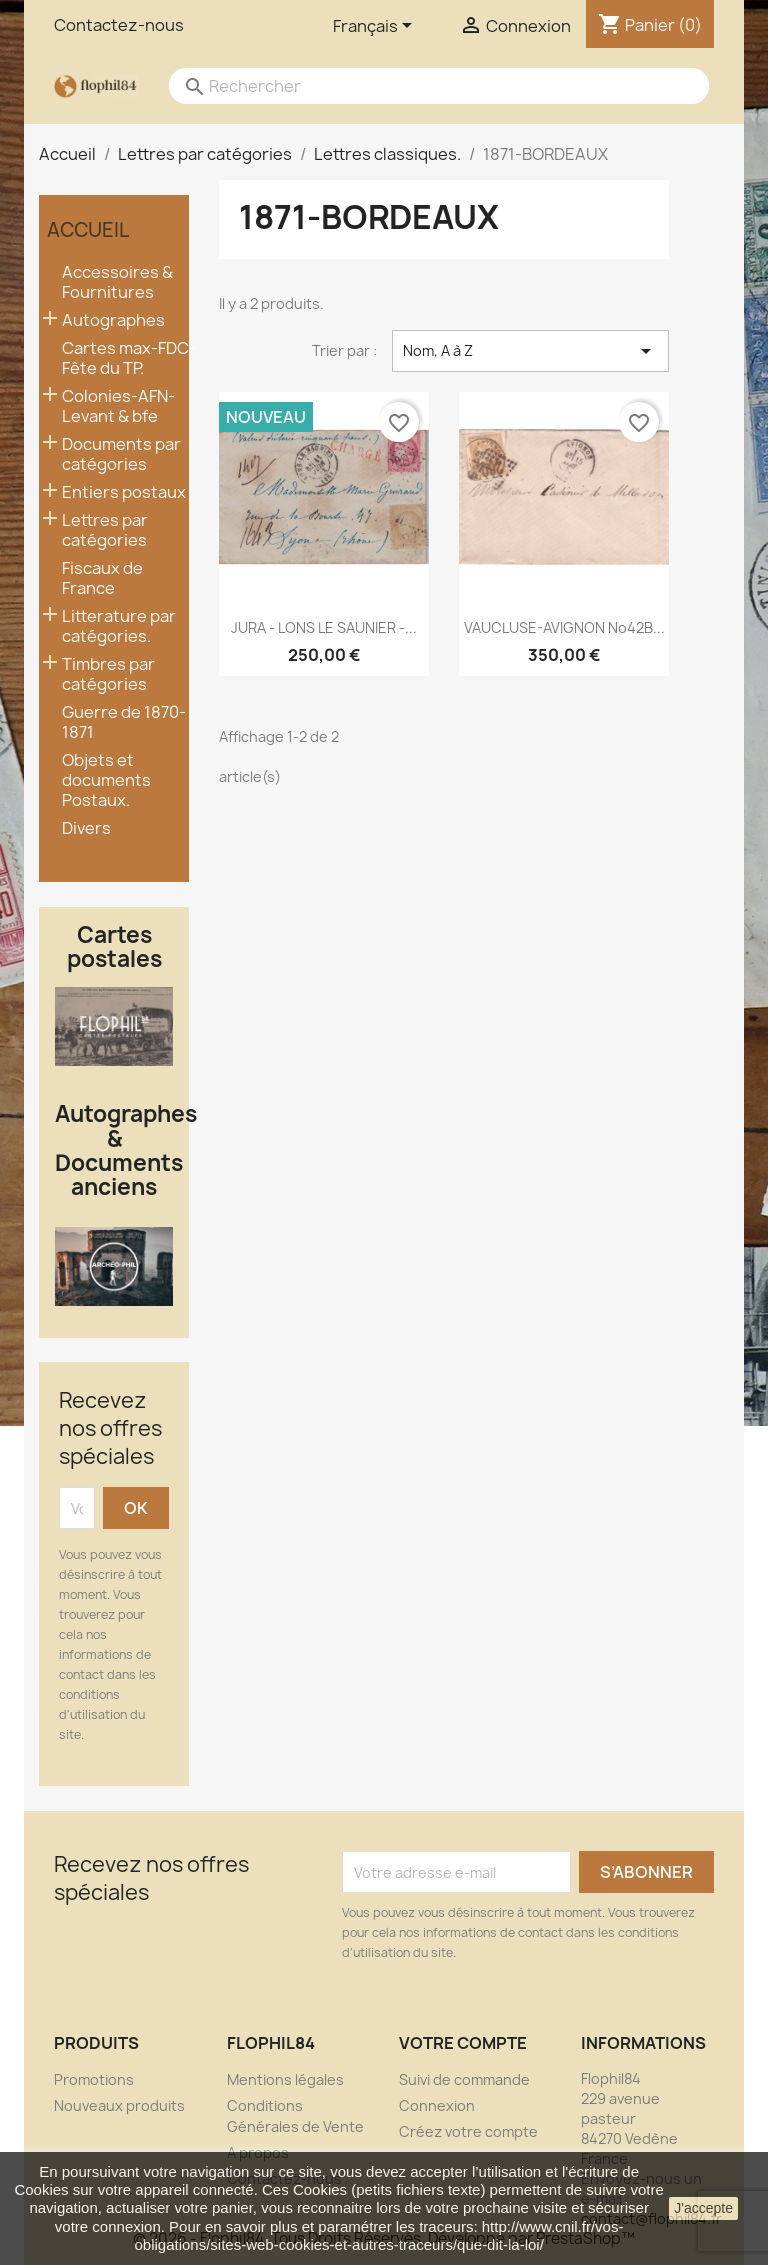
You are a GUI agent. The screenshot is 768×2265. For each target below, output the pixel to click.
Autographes (113, 320)
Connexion (437, 2105)
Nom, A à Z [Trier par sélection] (530, 351)
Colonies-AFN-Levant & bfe (118, 406)
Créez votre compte (468, 2131)
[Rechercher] (419, 86)
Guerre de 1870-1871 (124, 722)
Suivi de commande (464, 2079)
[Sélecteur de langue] (376, 27)
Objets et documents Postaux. (106, 780)
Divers (86, 828)
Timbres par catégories (108, 674)
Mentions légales (285, 2079)
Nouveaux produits (119, 2105)
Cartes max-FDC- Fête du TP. (129, 358)
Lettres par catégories (105, 530)
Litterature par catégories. (119, 626)
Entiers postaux (124, 492)
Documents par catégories (121, 454)
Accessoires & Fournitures (117, 282)
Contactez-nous (119, 25)
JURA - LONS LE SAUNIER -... (324, 627)
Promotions (94, 2079)
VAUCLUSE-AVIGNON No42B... (564, 627)
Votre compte (463, 2043)
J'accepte (703, 2208)
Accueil (88, 230)
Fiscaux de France (102, 578)
